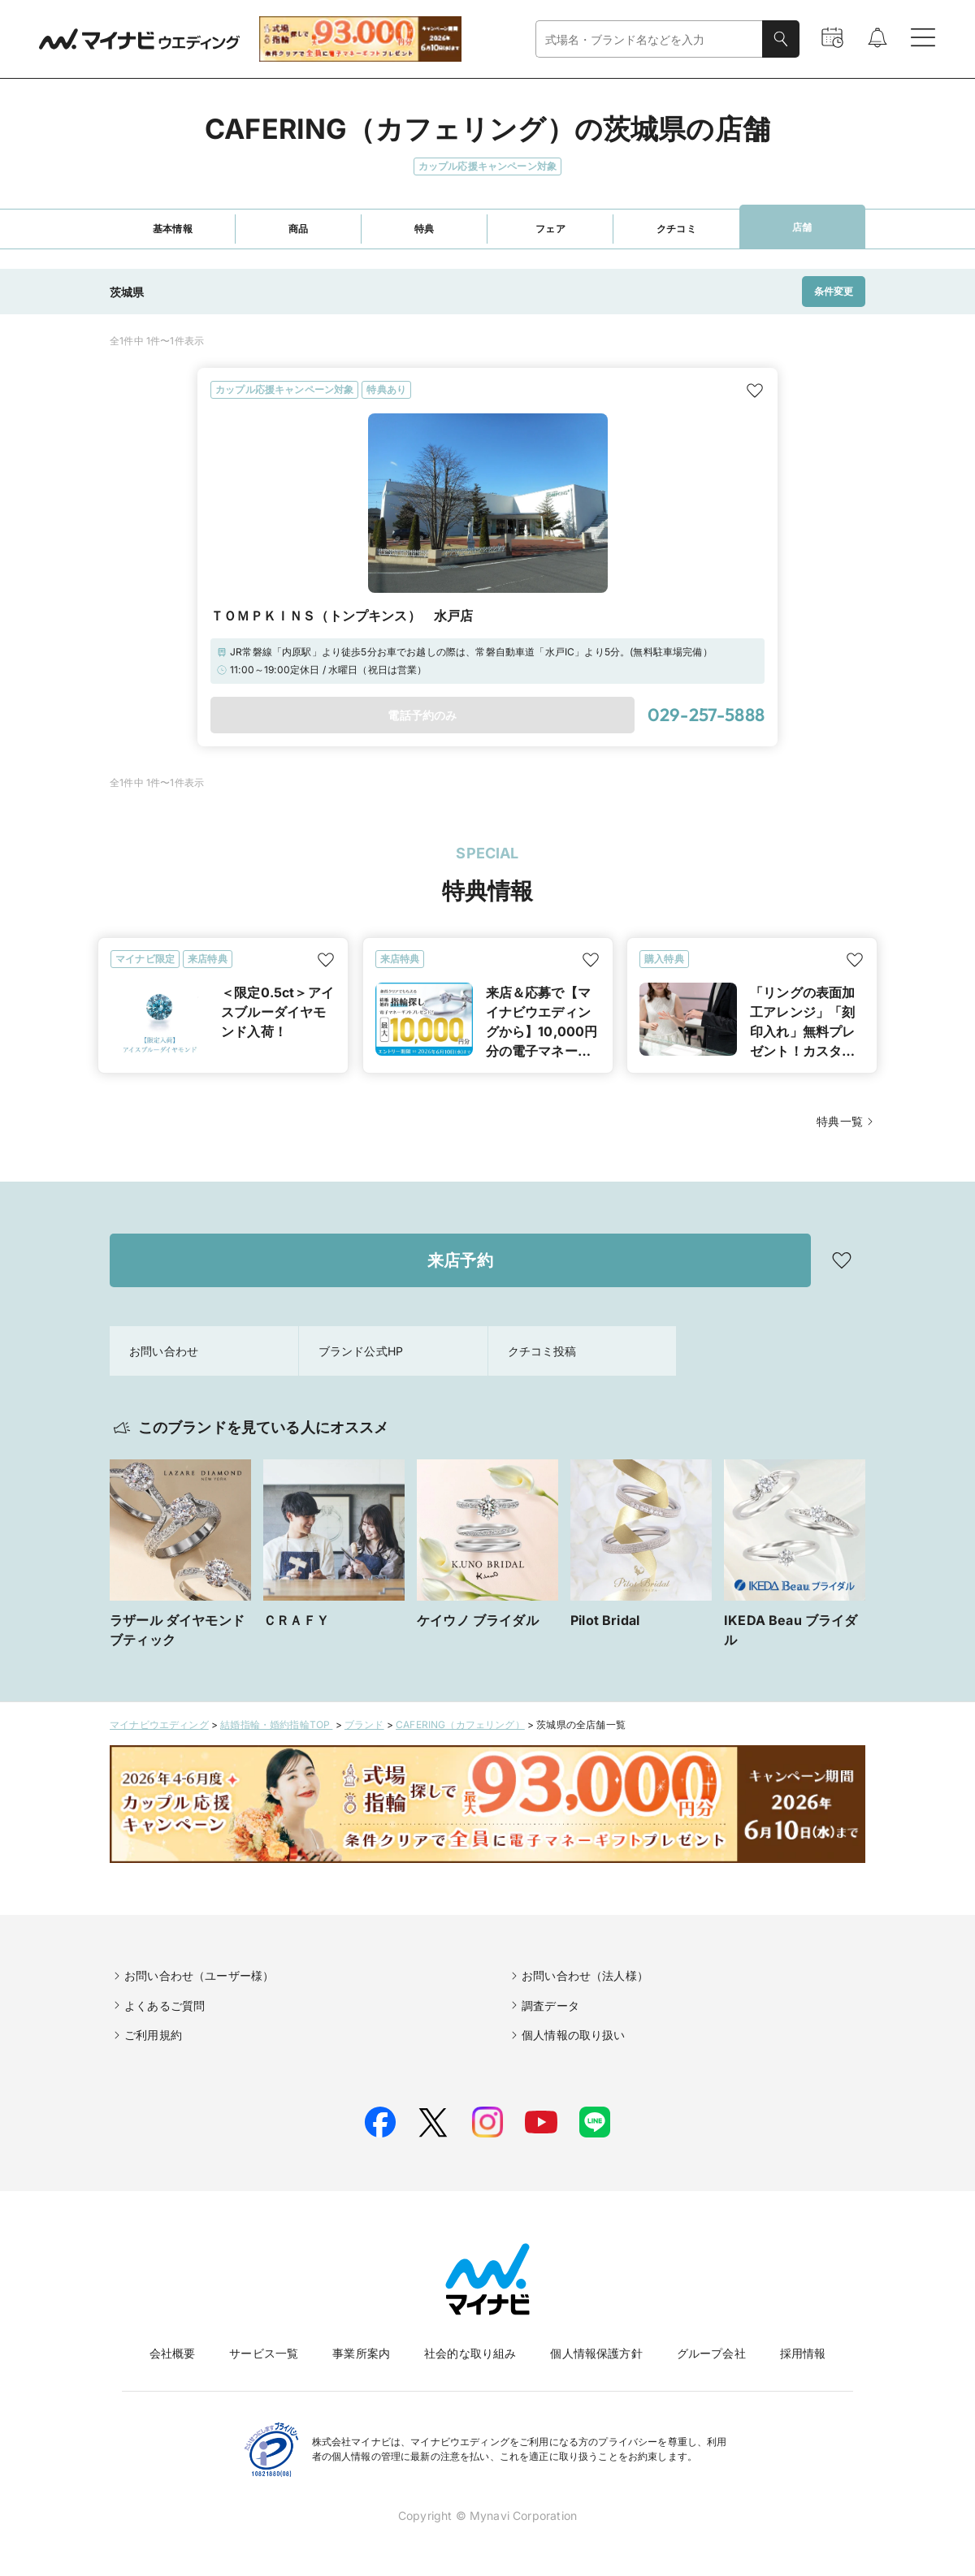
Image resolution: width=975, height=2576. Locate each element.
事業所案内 (361, 2353)
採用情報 (803, 2353)
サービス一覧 (263, 2353)
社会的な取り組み (470, 2353)
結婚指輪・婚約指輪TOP (276, 1724)
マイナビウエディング (159, 1724)
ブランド (364, 1724)
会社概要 (173, 2353)
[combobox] (649, 39)
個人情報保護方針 (596, 2353)
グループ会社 (711, 2353)
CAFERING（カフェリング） (460, 1724)
